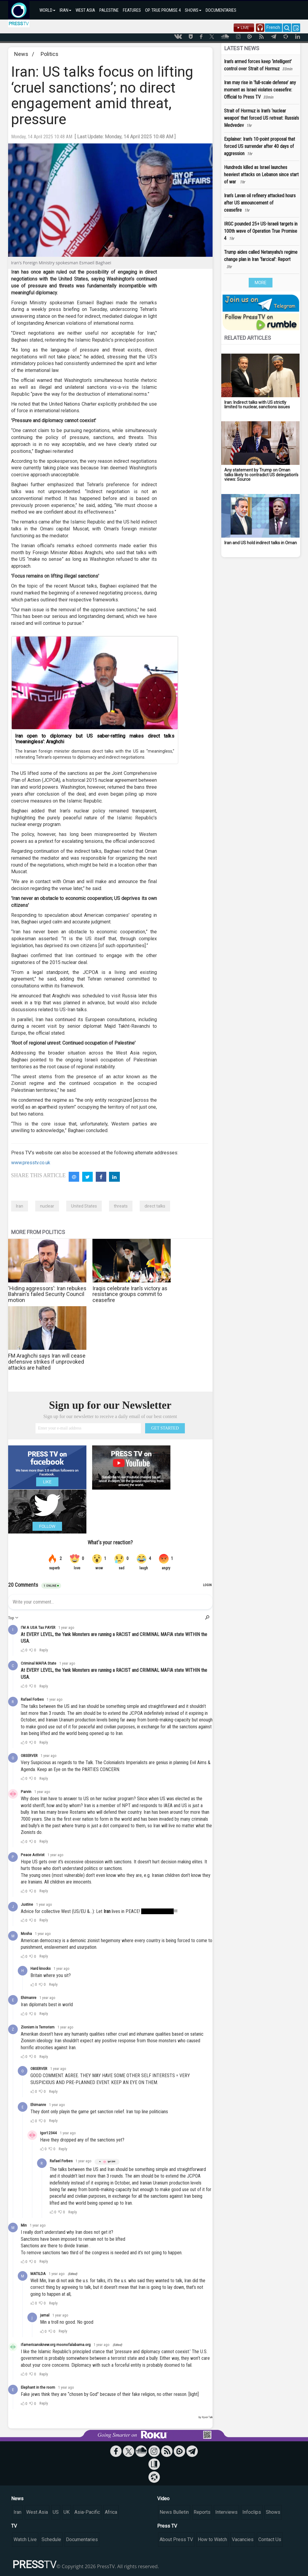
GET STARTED (165, 1428)
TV (14, 2526)
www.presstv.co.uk (30, 1162)
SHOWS (193, 10)
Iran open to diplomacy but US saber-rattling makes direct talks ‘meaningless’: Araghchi (94, 739)
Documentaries (82, 2539)
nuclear (47, 1206)
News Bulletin (174, 2512)
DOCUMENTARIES (221, 10)
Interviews (226, 2512)
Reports (202, 2512)
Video (163, 2498)
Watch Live (25, 2539)
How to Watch (212, 2539)
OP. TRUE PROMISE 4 (163, 10)
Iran (19, 1206)
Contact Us (269, 2539)
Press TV (167, 2526)
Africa (111, 2512)
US (56, 2512)
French (273, 27)
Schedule (51, 2539)
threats (121, 1206)
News (21, 54)
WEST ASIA (85, 10)
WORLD (47, 10)
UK (67, 2512)
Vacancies (243, 2539)
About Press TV (176, 2539)
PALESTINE (109, 10)
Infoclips (251, 2512)
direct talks (155, 1206)
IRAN (65, 10)
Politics (49, 54)
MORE (260, 282)
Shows (273, 2512)
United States (84, 1206)
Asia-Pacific (87, 2512)
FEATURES (132, 10)
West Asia (37, 2512)
